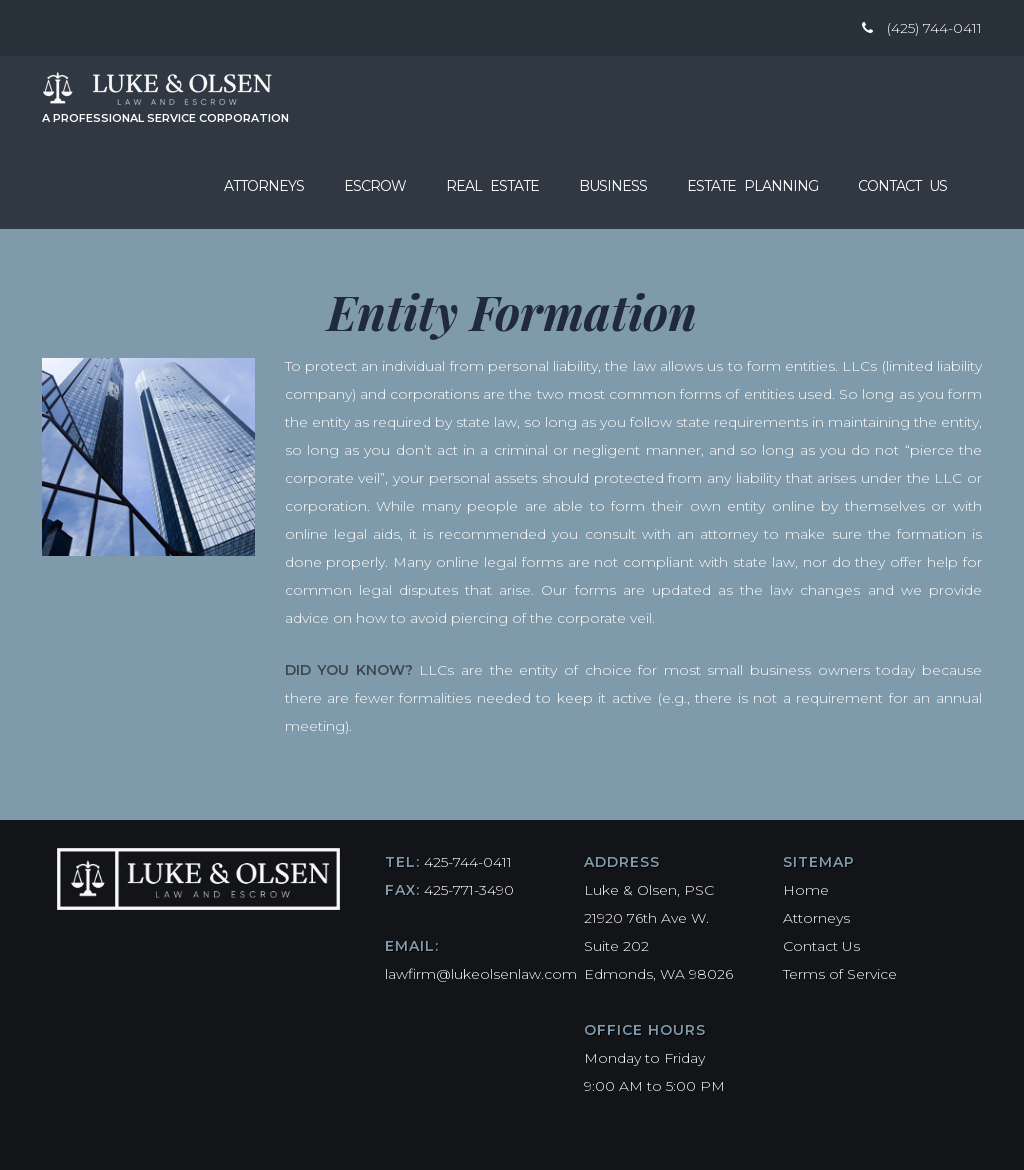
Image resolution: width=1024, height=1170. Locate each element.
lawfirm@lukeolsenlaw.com (481, 974)
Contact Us (902, 186)
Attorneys (264, 186)
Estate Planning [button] (752, 186)
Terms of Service (840, 974)
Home (806, 890)
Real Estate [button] (492, 186)
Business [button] (613, 186)
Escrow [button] (375, 186)
